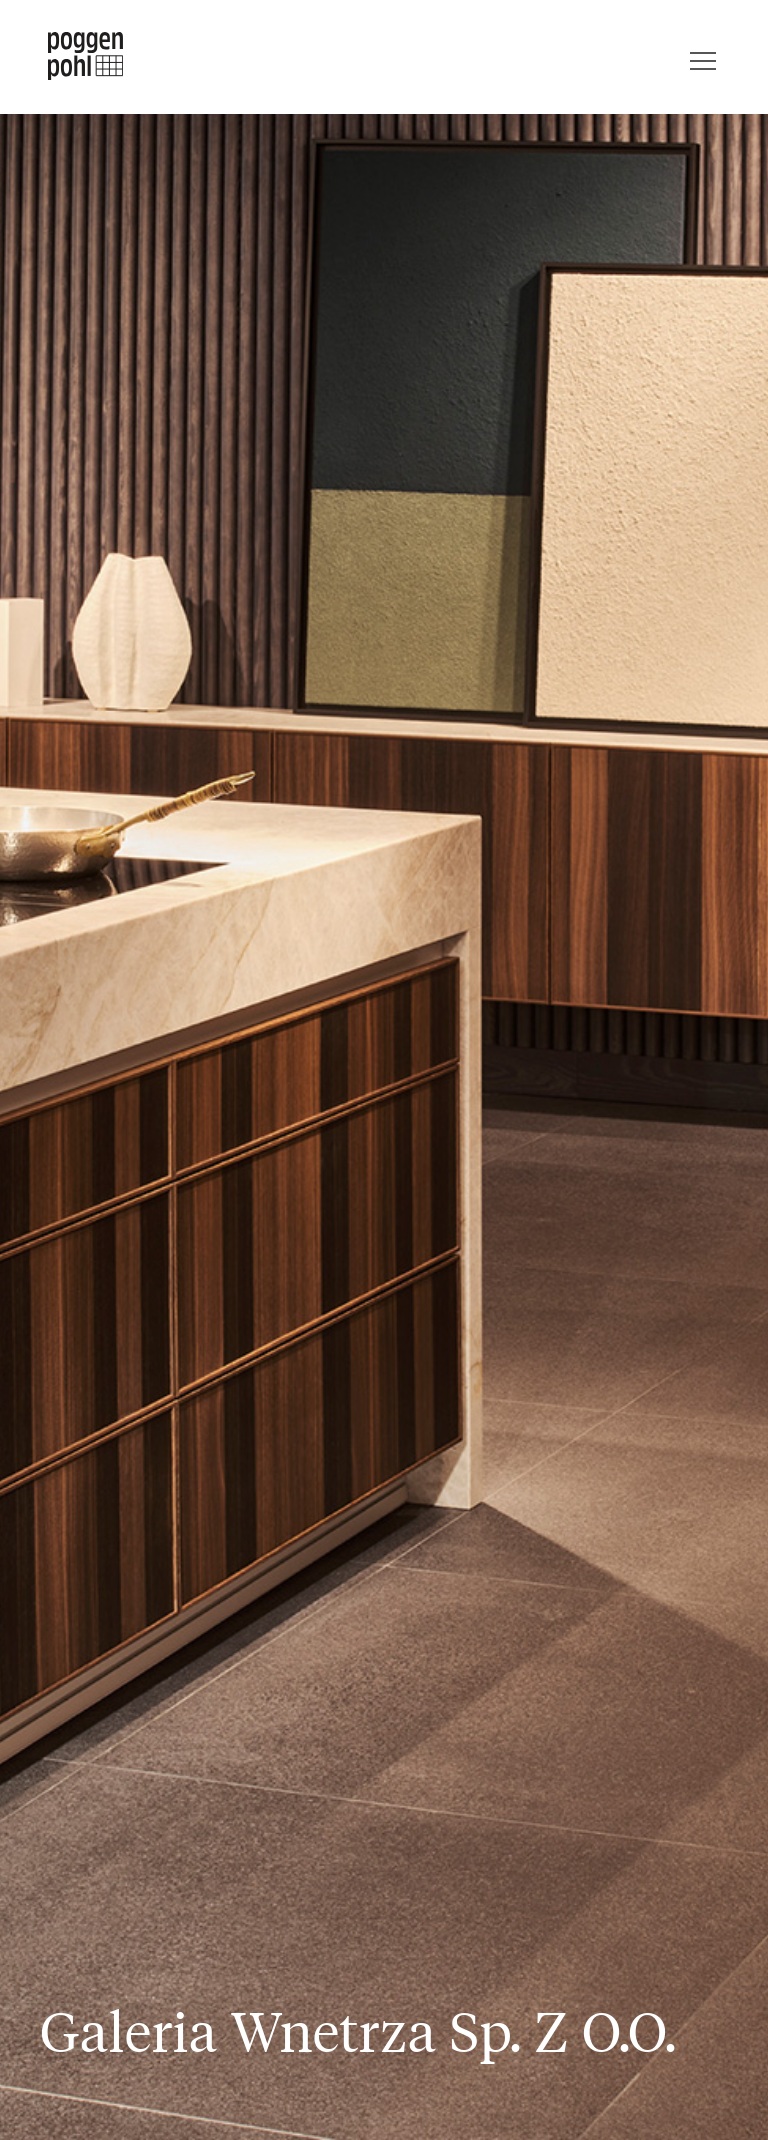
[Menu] (703, 56)
